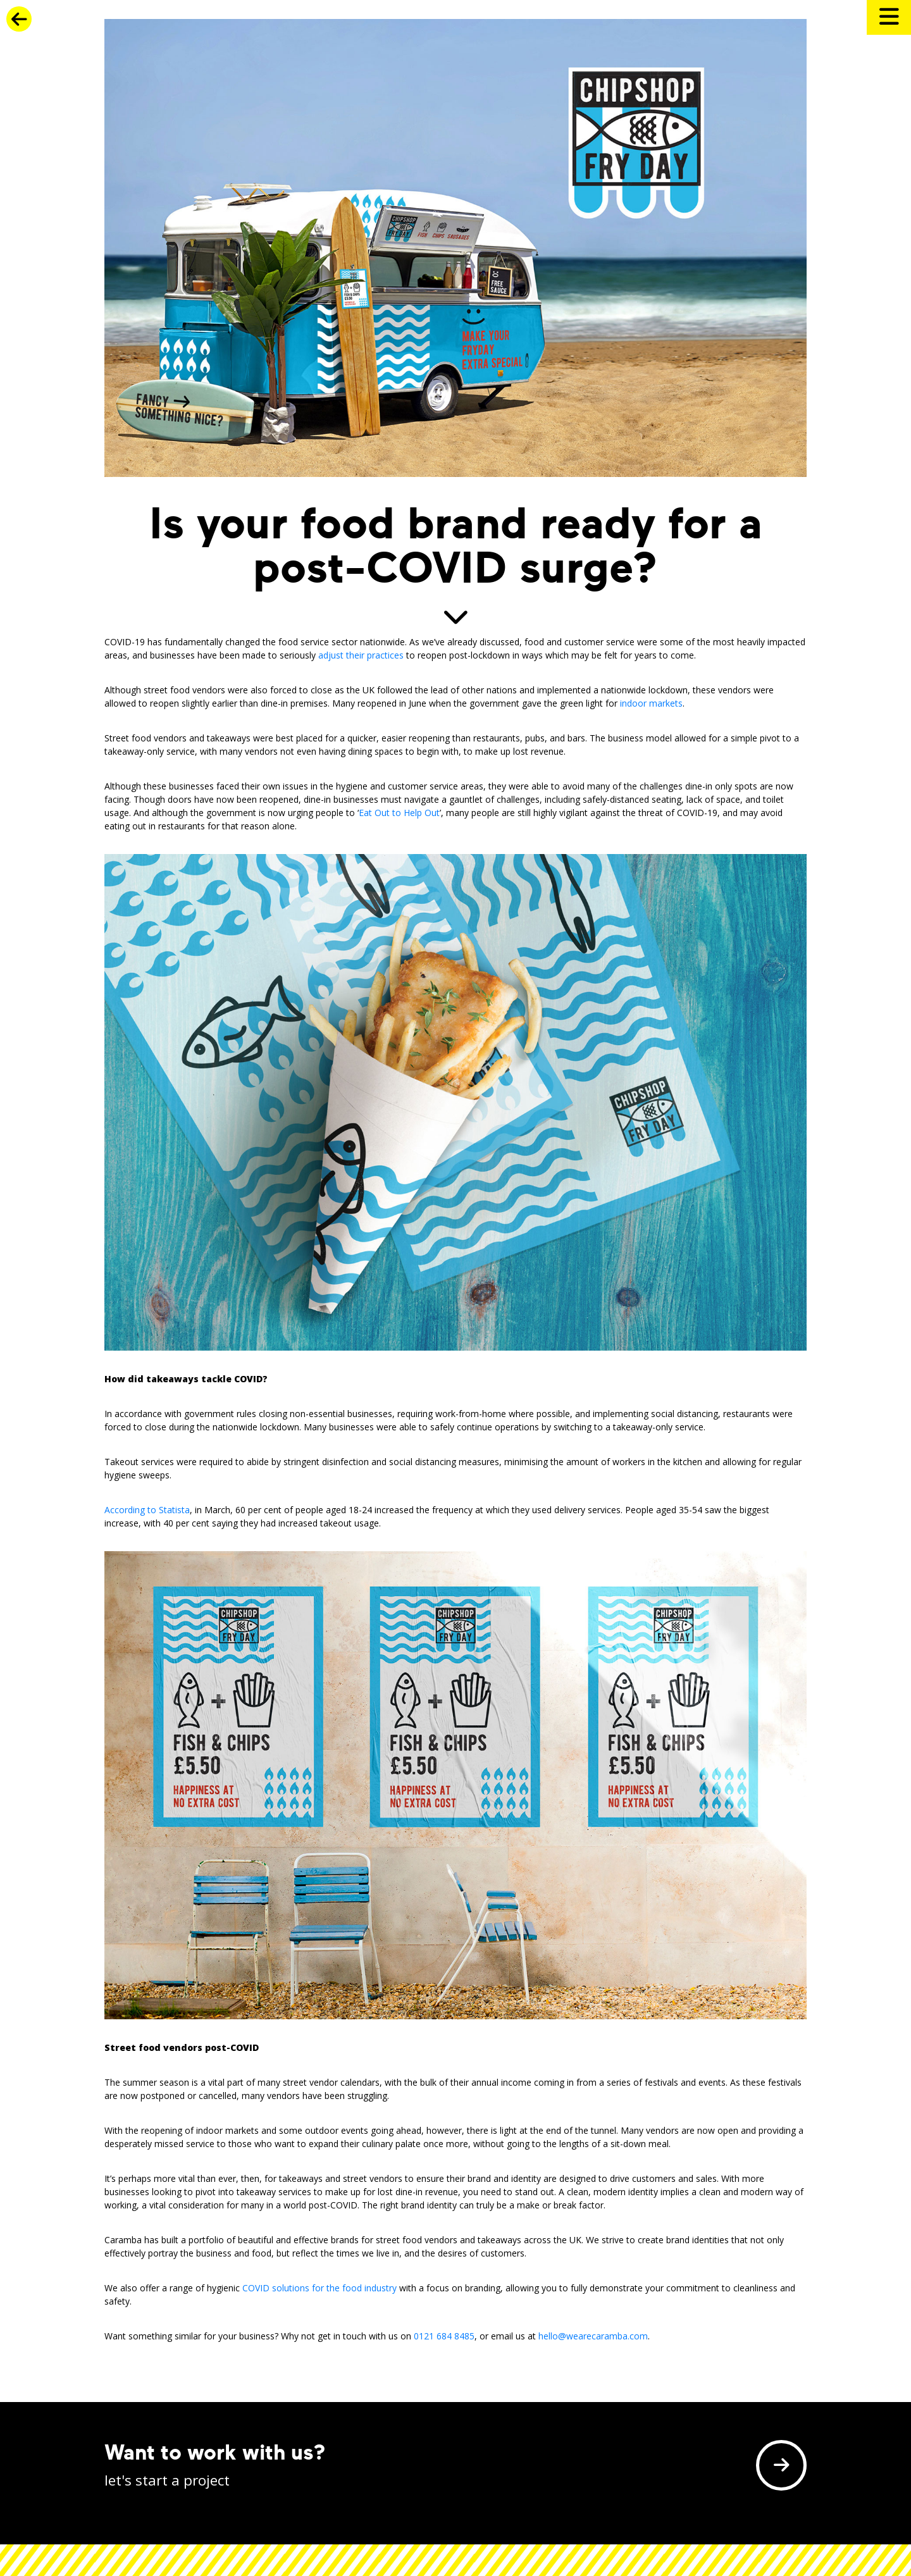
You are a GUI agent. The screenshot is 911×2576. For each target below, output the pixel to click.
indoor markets (651, 703)
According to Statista (147, 1510)
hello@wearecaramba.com (593, 2336)
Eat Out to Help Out (399, 813)
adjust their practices (361, 655)
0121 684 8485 (444, 2336)
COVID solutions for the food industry (319, 2288)
